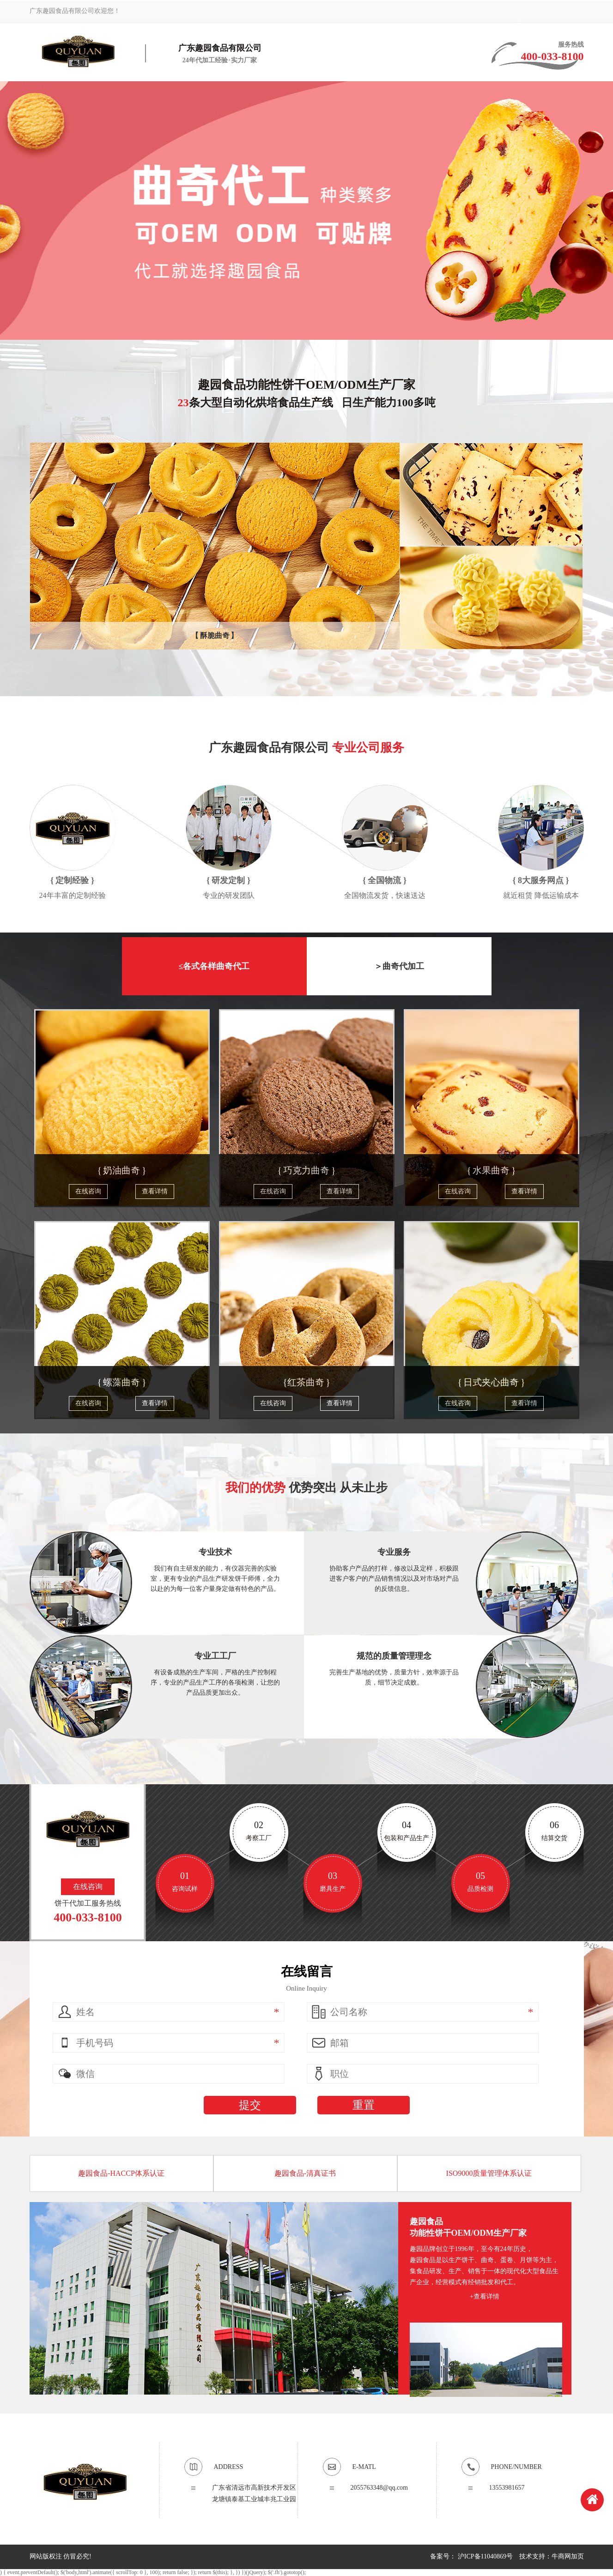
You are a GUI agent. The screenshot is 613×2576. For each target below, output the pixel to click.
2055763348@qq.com (379, 2487)
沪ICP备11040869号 (485, 2556)
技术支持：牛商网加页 (551, 2556)
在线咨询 (88, 1191)
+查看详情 (484, 2296)
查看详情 (155, 1191)
